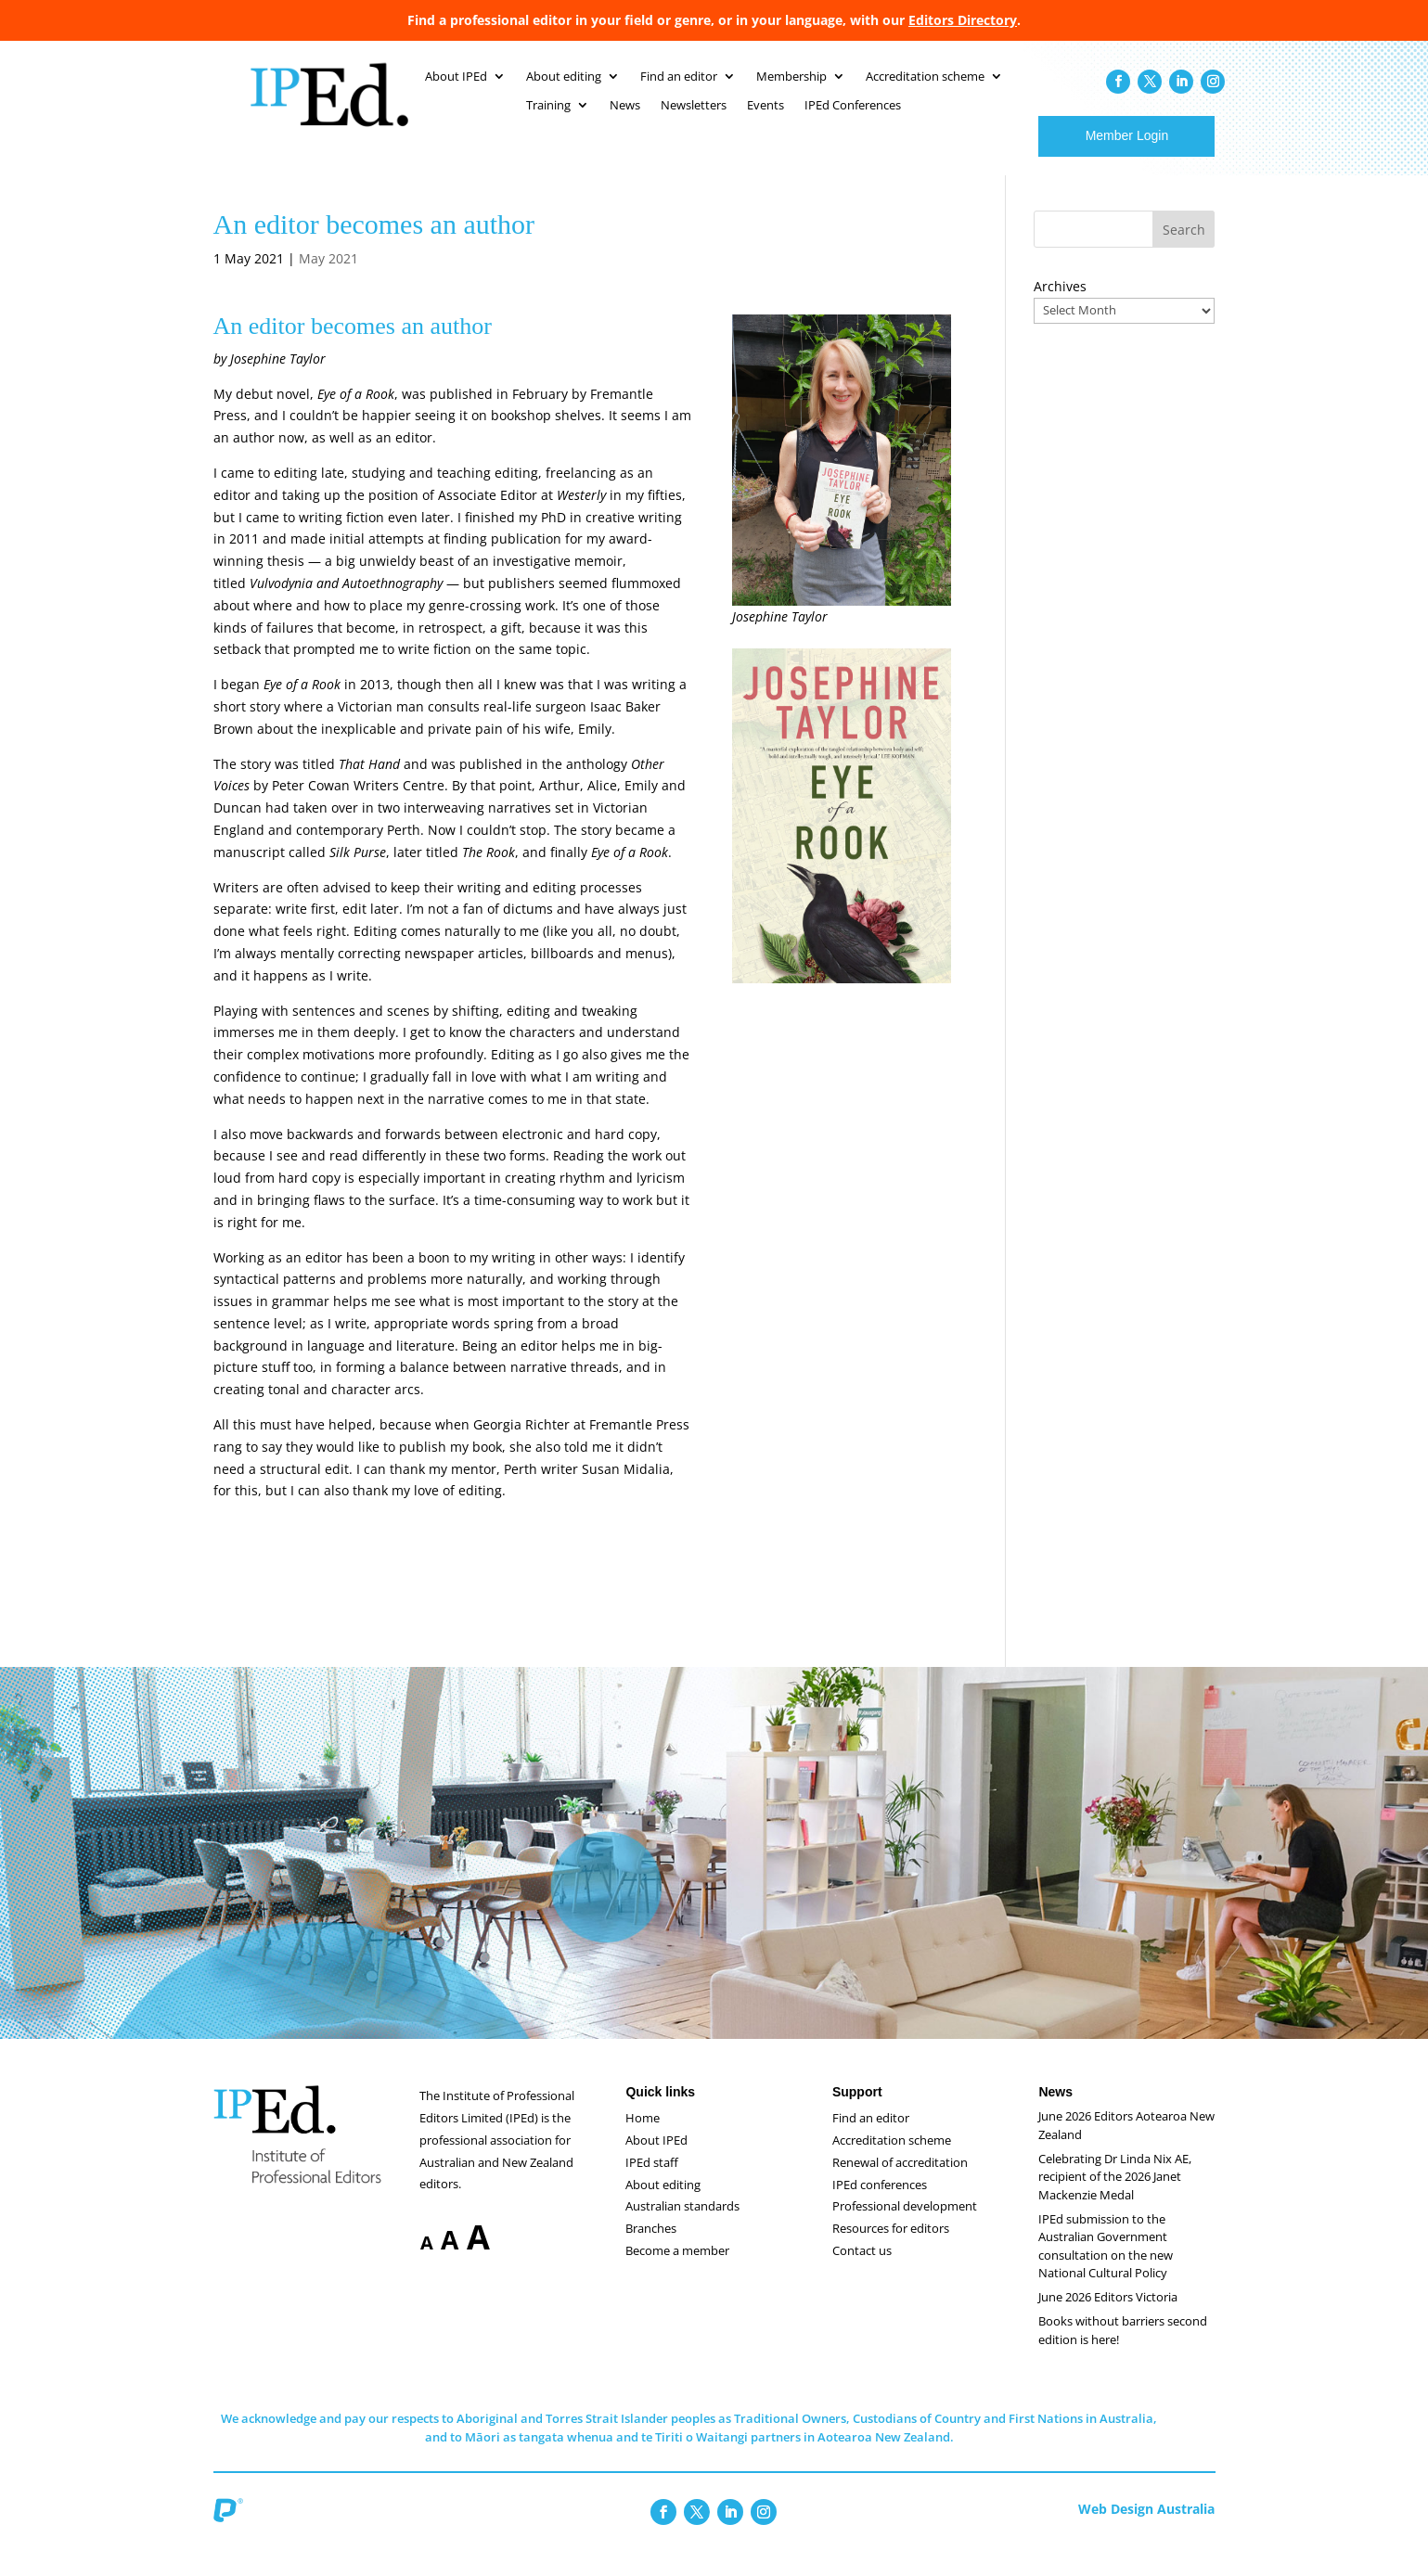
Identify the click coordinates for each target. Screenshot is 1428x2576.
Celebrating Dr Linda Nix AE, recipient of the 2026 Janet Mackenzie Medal (1114, 2195)
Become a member (677, 2269)
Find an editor (870, 2136)
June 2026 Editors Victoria (1107, 2315)
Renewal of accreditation (900, 2180)
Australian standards (682, 2224)
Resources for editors (890, 2246)
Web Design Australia (1146, 2527)
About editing (663, 2203)
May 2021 (328, 277)
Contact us (862, 2269)
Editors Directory (962, 20)
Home (642, 2136)
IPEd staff (651, 2180)
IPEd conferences (879, 2203)
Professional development (904, 2224)
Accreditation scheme (891, 2158)
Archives (1060, 305)
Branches (650, 2246)
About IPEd (656, 2158)
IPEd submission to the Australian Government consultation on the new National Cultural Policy (1105, 2264)
